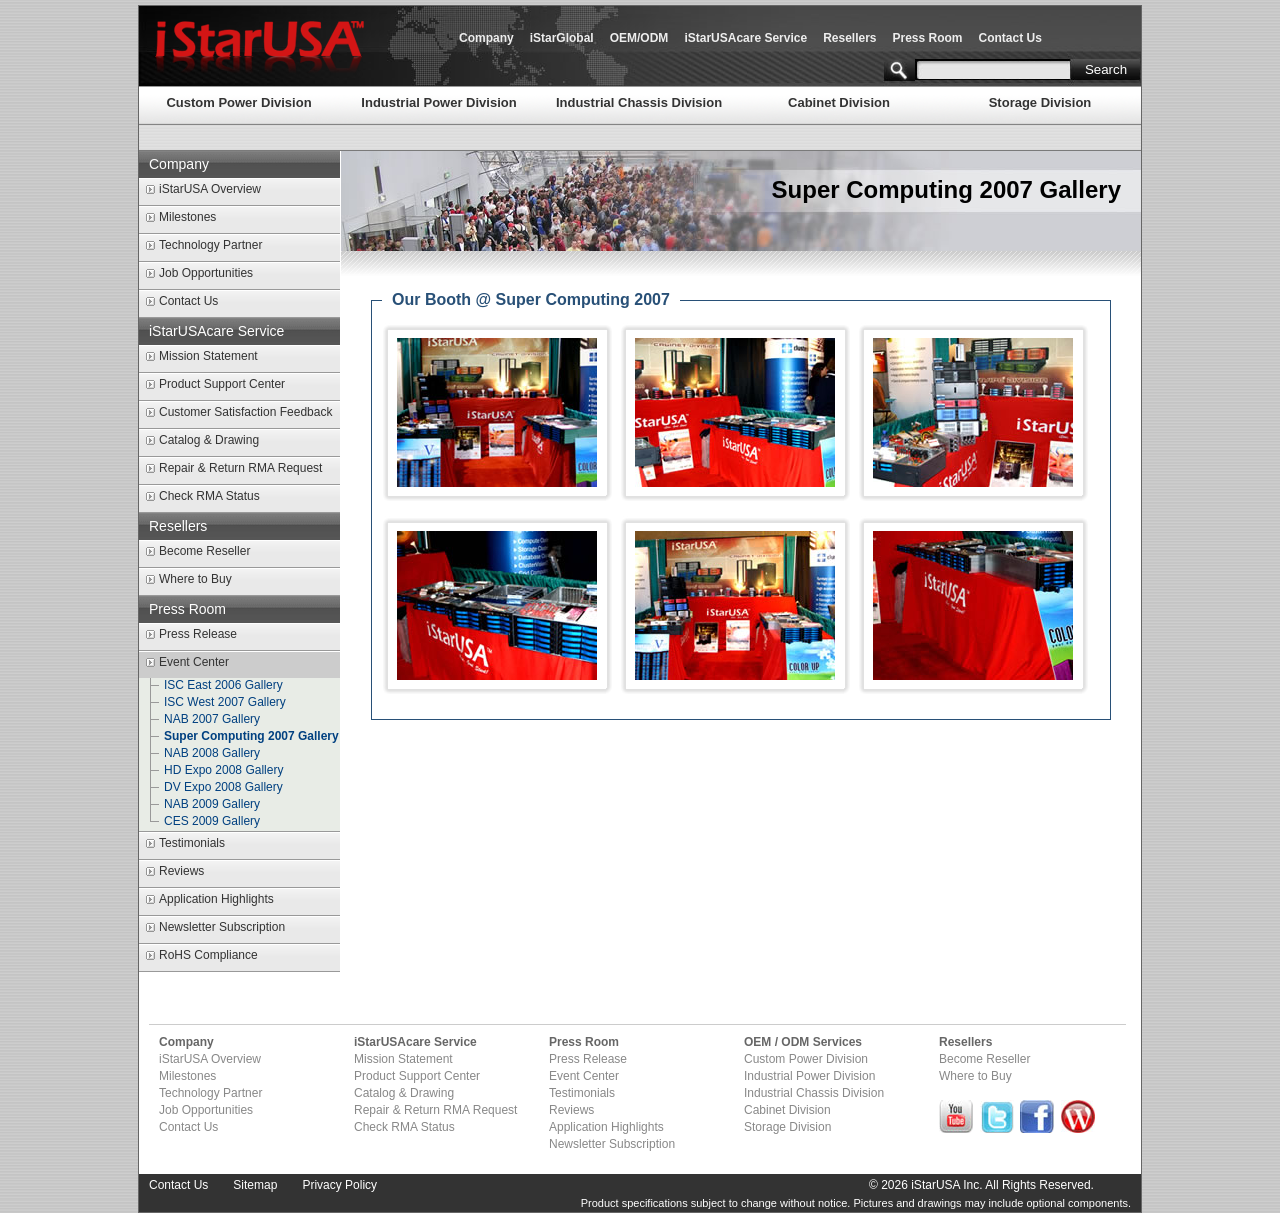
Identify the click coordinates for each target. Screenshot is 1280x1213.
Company (486, 38)
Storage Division (1040, 102)
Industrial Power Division (438, 102)
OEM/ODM (639, 38)
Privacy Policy (339, 1185)
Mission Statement (208, 356)
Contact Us (1010, 38)
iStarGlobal (562, 38)
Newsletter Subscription (222, 927)
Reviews (181, 871)
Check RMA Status (209, 496)
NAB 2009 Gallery (212, 804)
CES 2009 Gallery (212, 821)
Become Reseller (204, 551)
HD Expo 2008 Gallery (223, 770)
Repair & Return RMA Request (240, 468)
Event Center (194, 662)
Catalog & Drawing (209, 440)
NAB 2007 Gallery (212, 719)
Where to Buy (195, 579)
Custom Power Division (238, 102)
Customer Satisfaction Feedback (245, 412)
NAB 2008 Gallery (212, 753)
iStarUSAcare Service (745, 38)
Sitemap (255, 1185)
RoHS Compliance (208, 955)
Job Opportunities (206, 273)
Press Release (198, 634)
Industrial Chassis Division (639, 102)
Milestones (187, 217)
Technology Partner (210, 245)
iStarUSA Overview (210, 189)
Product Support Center (222, 384)
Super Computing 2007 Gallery (251, 736)
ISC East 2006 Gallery (223, 685)
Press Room (928, 38)
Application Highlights (216, 899)
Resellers (849, 38)
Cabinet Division (839, 102)
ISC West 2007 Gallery (225, 702)
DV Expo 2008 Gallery (223, 787)
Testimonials (192, 843)
